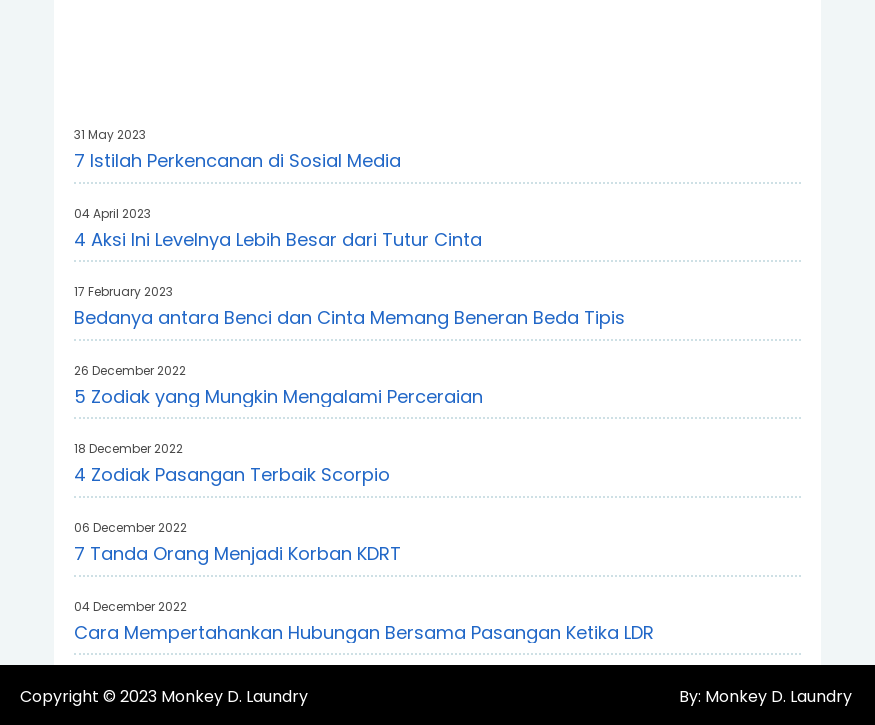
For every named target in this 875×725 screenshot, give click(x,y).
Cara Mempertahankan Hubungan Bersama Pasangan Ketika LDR (364, 632)
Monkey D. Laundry (234, 696)
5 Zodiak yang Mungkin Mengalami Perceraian (278, 396)
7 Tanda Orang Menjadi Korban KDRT (237, 553)
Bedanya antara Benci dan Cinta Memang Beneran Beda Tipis (349, 317)
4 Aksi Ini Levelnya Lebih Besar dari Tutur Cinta (278, 239)
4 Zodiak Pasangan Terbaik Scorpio (232, 474)
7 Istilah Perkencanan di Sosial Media (237, 160)
